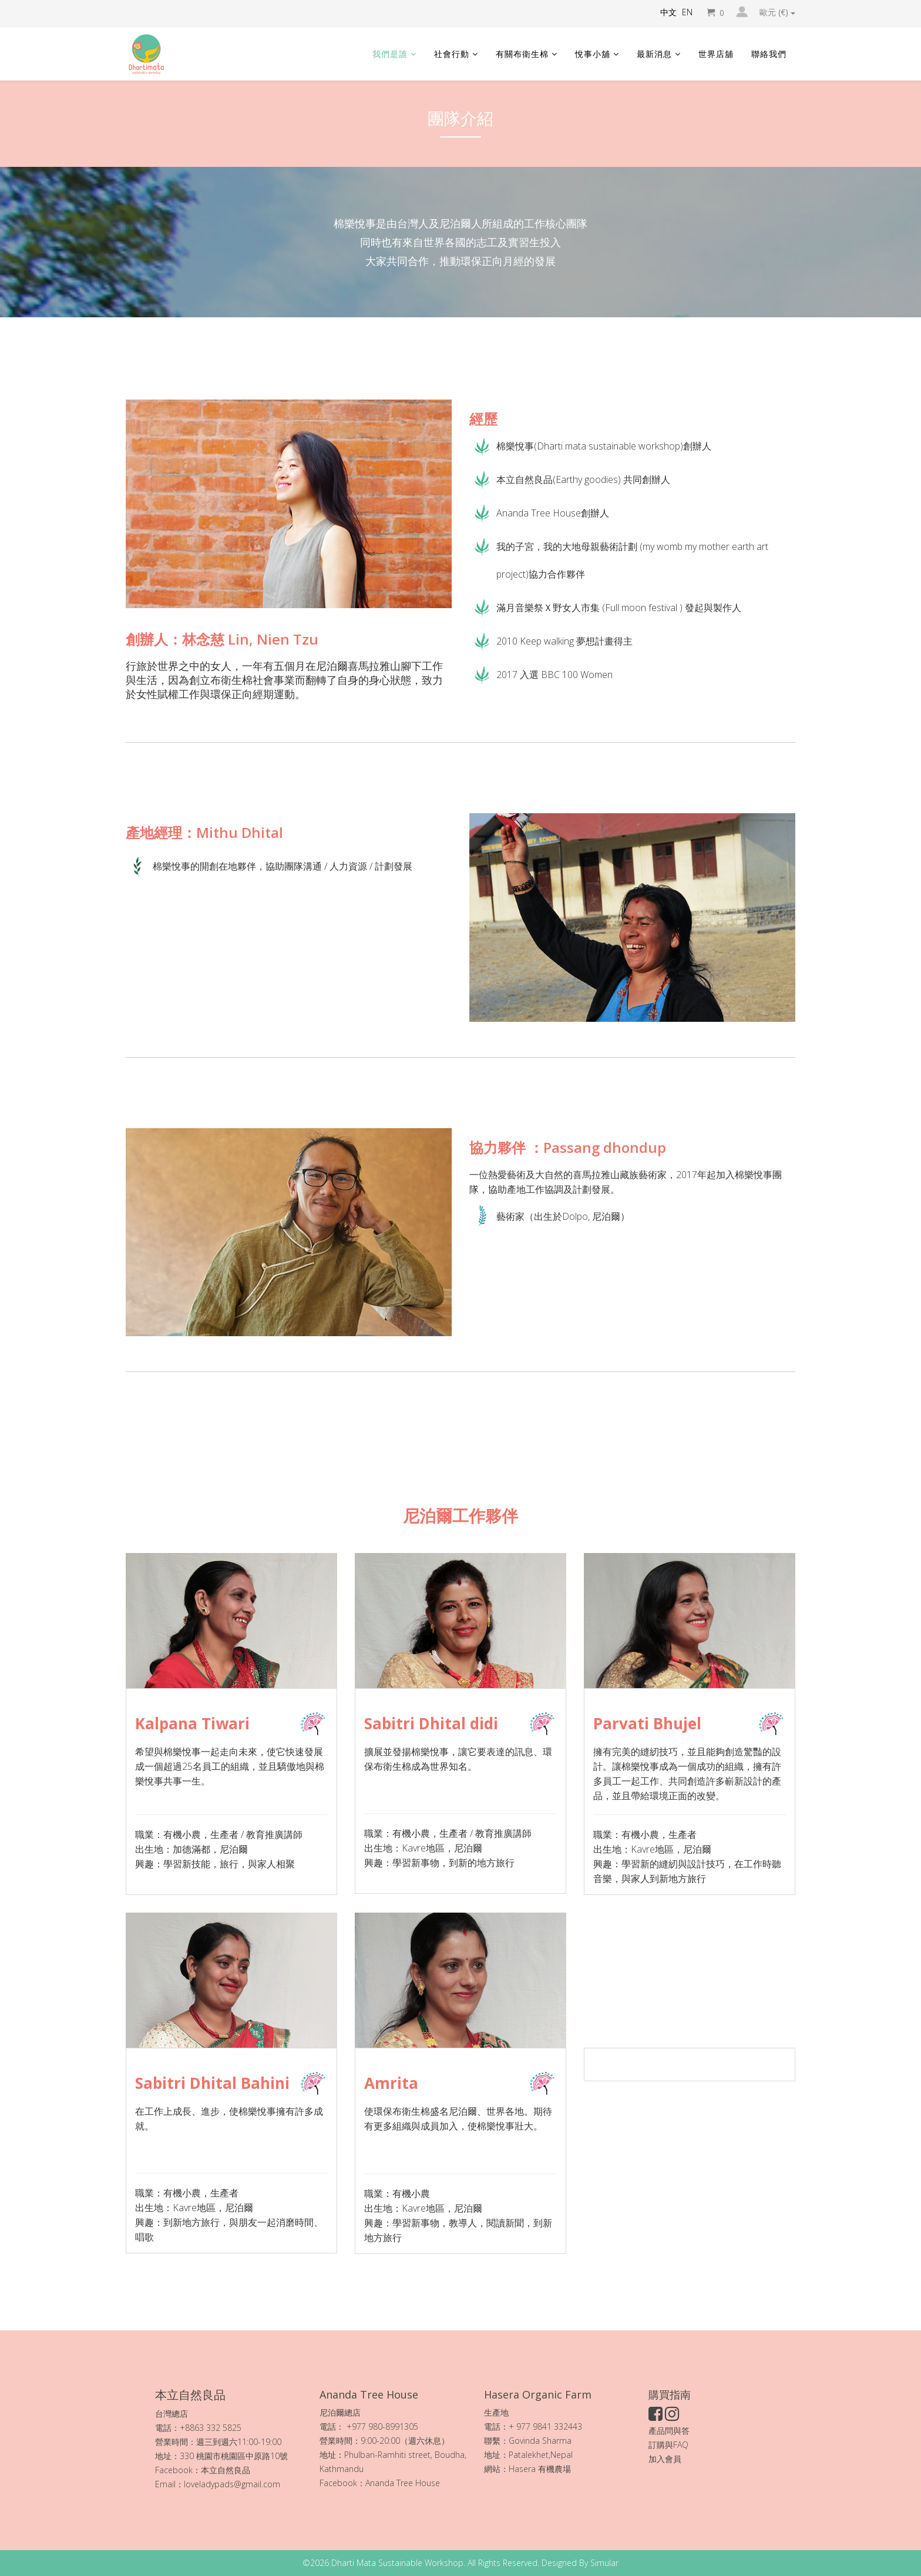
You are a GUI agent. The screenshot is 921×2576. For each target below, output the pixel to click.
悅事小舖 (592, 53)
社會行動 (451, 53)
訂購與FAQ (668, 2444)
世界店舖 (716, 53)
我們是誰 (390, 53)
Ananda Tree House (402, 2482)
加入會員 (664, 2458)
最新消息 (654, 53)
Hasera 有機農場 (541, 2468)
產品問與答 (669, 2430)
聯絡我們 (768, 53)
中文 (668, 12)
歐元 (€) (777, 12)
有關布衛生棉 (522, 53)
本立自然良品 (225, 2470)
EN (687, 12)
